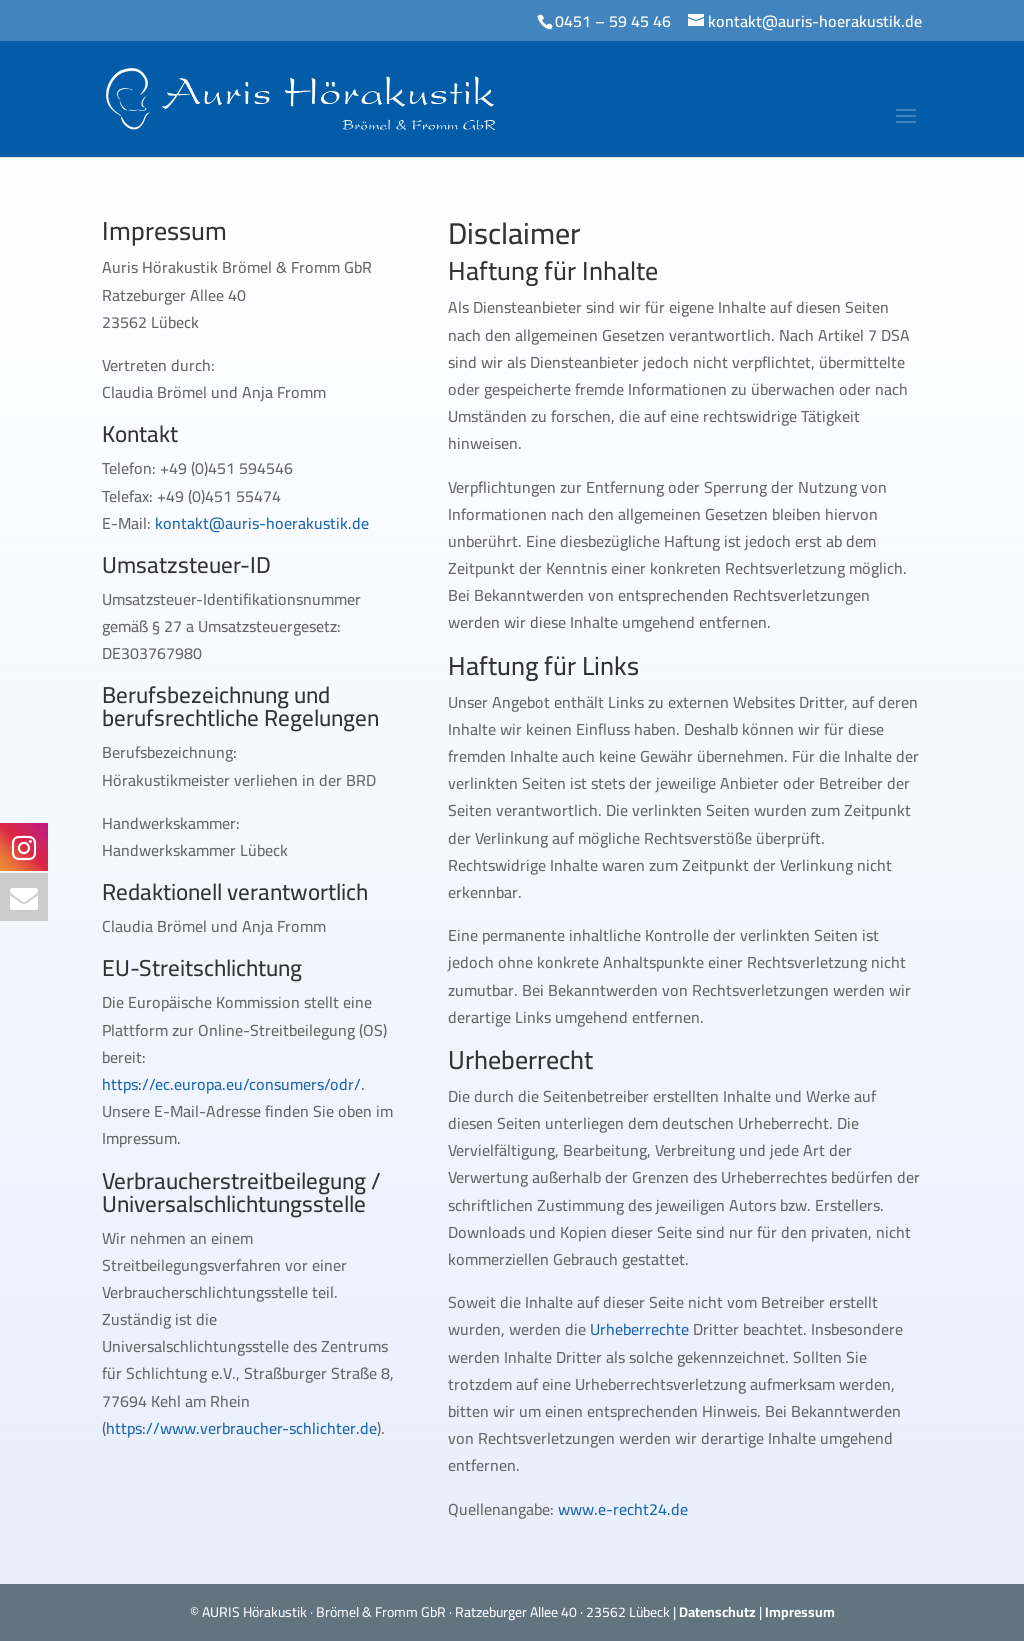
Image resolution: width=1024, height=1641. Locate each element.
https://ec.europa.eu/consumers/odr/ (231, 1084)
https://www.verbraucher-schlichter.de (241, 1428)
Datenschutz (717, 1612)
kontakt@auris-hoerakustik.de (262, 523)
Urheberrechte (639, 1329)
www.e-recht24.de (623, 1509)
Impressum (800, 1612)
